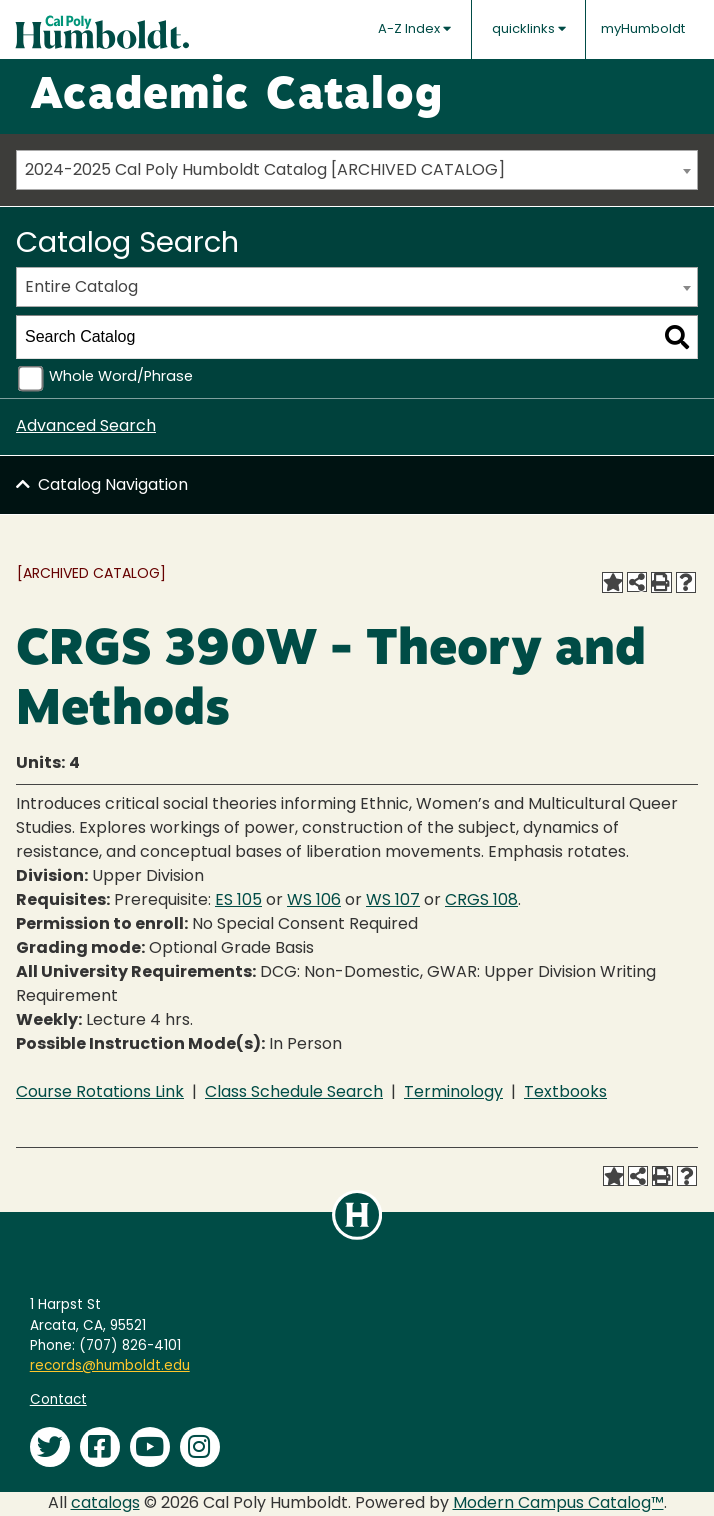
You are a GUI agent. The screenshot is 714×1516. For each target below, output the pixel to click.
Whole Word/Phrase (121, 377)
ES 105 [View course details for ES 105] (238, 901)
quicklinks (529, 29)
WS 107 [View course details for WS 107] (393, 901)
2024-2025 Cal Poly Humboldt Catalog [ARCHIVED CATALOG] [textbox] (265, 171)
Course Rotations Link (100, 1093)
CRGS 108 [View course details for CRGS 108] (481, 901)
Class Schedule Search (294, 1093)
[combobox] (357, 170)
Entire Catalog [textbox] (81, 288)
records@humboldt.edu (110, 1366)
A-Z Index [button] (414, 29)
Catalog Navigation (113, 486)
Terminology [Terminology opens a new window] (453, 1093)
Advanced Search (86, 427)
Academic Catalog (236, 97)
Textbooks (565, 1093)
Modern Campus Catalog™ (558, 1504)
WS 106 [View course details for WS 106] (314, 901)
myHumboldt (643, 29)
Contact (58, 1400)
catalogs (105, 1504)
